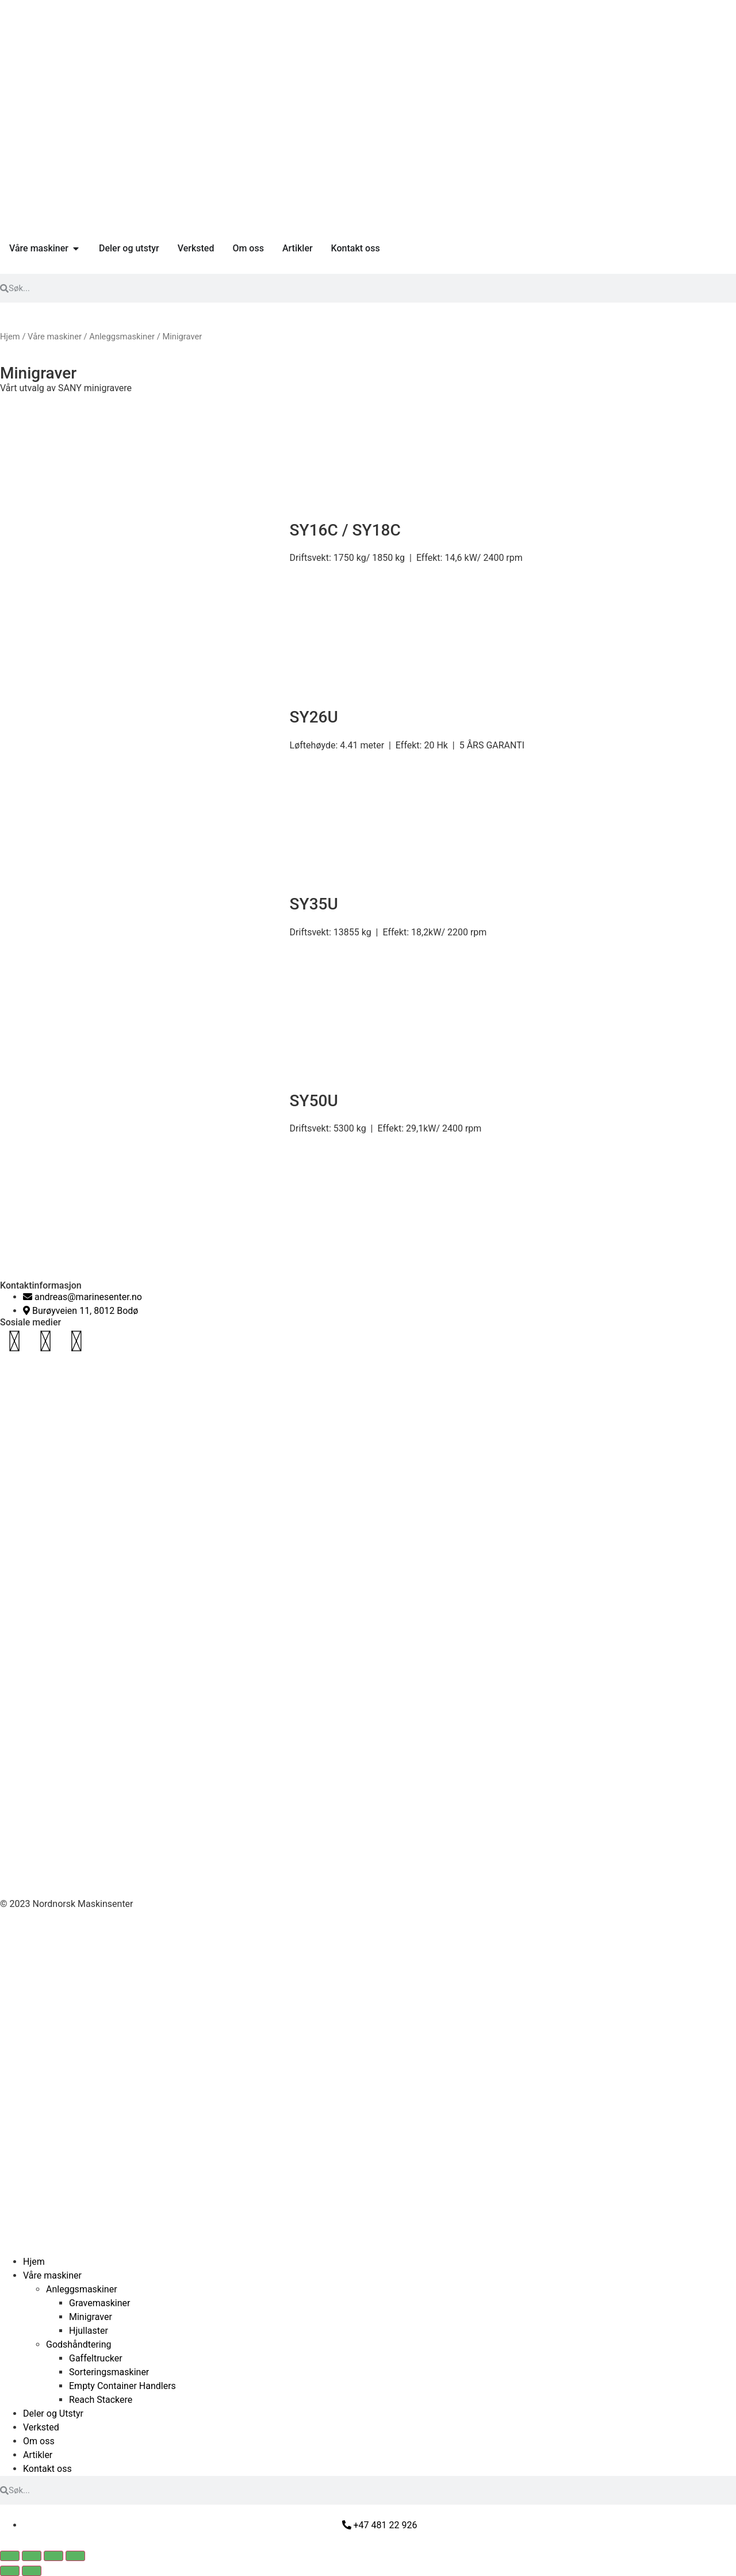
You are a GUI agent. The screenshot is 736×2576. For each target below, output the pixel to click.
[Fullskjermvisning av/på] (31, 2556)
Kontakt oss (47, 2468)
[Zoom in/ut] (10, 2556)
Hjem (10, 336)
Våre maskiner (55, 336)
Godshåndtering (79, 2344)
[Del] (53, 2556)
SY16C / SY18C (345, 530)
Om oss (39, 2441)
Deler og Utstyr (53, 2413)
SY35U (314, 904)
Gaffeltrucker (95, 2358)
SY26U (314, 717)
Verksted (41, 2427)
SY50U (314, 1100)
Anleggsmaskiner (122, 336)
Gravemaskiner (99, 2303)
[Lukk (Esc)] (75, 2556)
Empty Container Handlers (122, 2385)
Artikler (37, 2454)
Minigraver (90, 2316)
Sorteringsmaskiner (109, 2372)
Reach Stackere (100, 2399)
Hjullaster (88, 2330)
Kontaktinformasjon (41, 1285)
